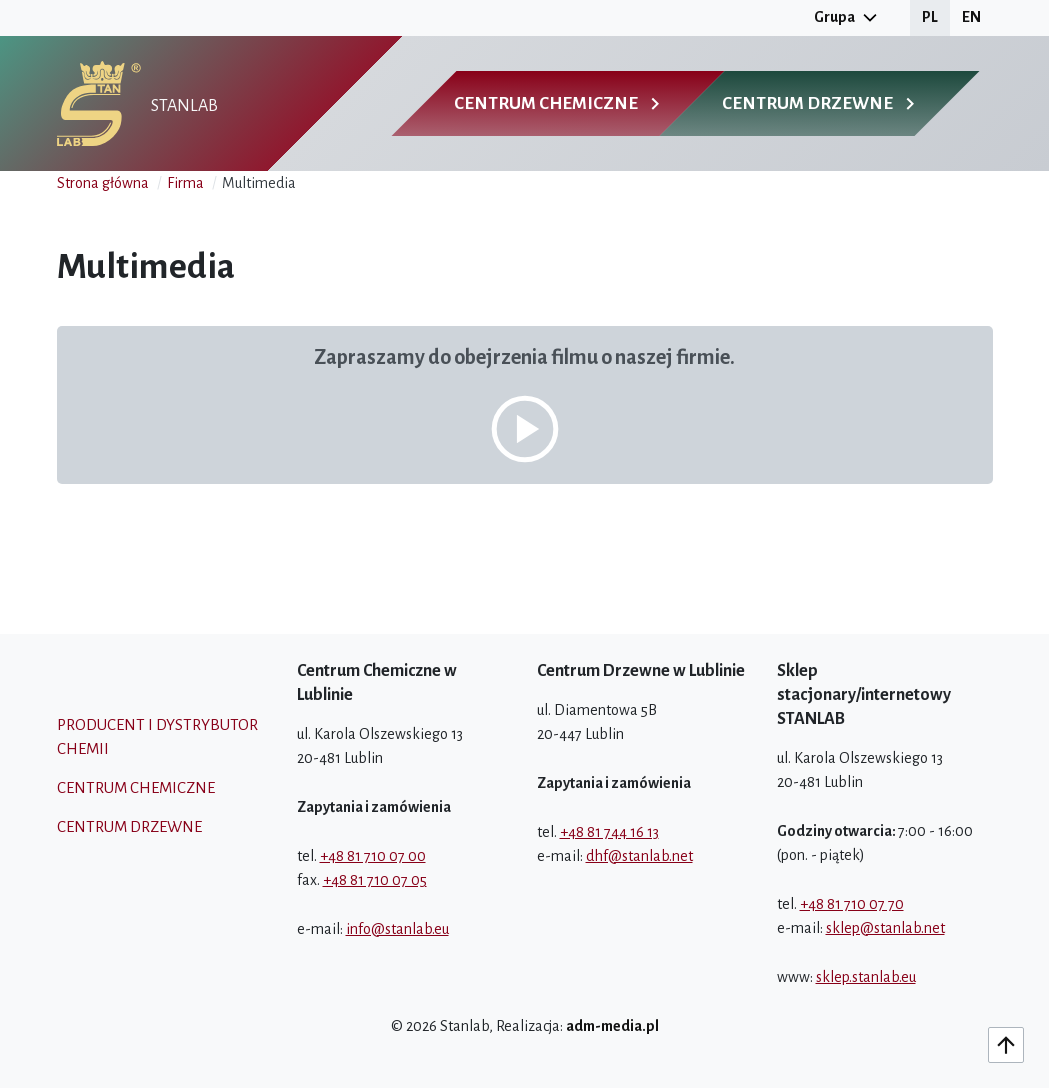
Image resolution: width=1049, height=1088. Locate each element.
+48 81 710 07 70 (852, 904)
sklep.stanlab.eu (866, 977)
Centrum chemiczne (136, 787)
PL (930, 17)
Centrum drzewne (129, 826)
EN (971, 17)
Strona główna (103, 183)
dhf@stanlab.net (639, 856)
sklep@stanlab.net (885, 928)
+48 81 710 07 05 (375, 880)
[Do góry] (1006, 1045)
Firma (185, 183)
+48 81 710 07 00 (373, 856)
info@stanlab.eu (397, 929)
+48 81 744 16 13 (609, 832)
